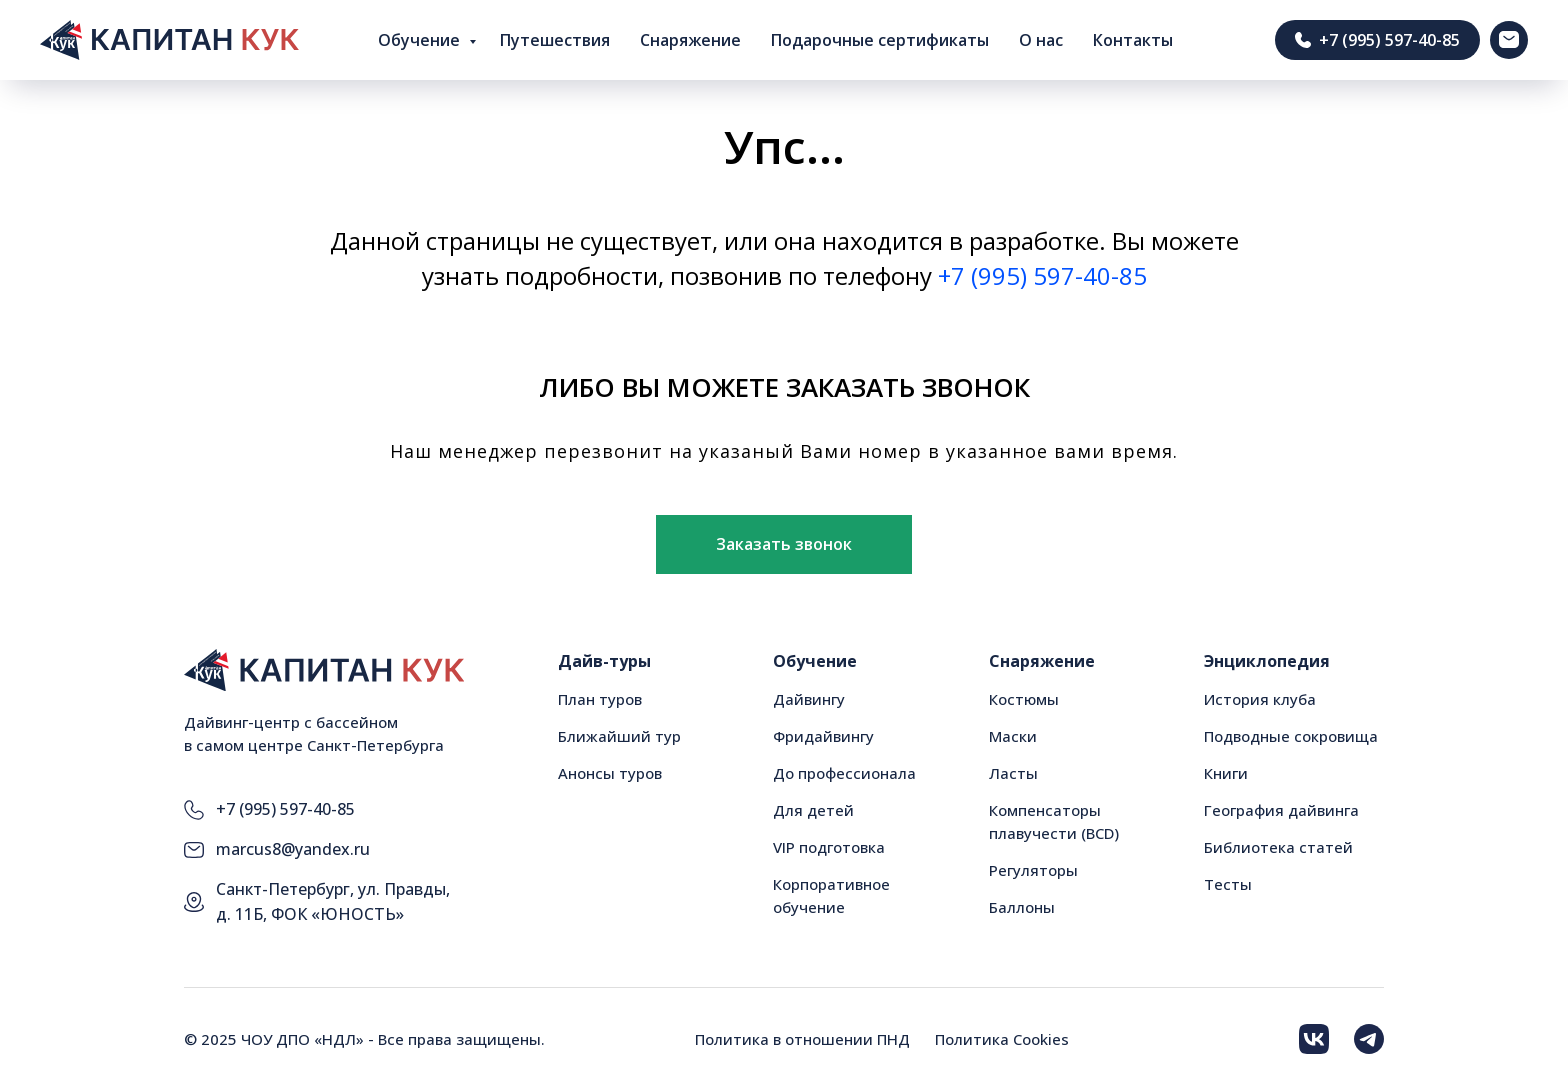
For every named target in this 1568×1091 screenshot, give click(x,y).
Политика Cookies (1002, 1039)
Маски (1013, 736)
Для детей (813, 810)
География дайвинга (1281, 810)
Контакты (1133, 40)
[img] (1314, 1039)
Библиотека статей (1278, 847)
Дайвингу (809, 699)
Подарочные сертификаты (880, 40)
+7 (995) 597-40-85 (1042, 275)
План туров (600, 699)
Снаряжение (690, 40)
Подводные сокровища (1291, 736)
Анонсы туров (610, 773)
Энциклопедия (1267, 661)
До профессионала (844, 773)
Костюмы (1024, 699)
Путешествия (555, 40)
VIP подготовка (829, 847)
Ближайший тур (619, 736)
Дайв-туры (604, 661)
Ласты (1013, 773)
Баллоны (1022, 907)
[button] (784, 545)
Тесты (1228, 884)
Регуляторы (1033, 870)
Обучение (421, 40)
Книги (1226, 773)
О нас (1041, 40)
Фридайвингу (823, 736)
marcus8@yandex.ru (293, 849)
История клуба (1260, 699)
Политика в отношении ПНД (802, 1039)
